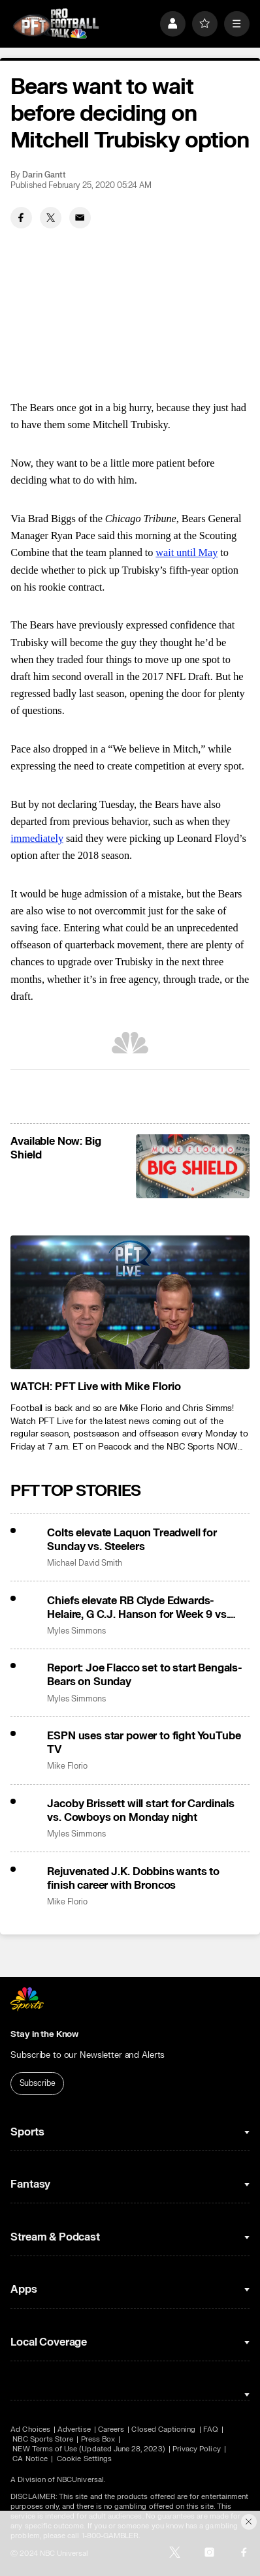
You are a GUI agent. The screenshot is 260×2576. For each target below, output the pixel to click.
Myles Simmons (76, 1631)
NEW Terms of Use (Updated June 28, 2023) (88, 2449)
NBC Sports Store (42, 2439)
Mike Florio (67, 1766)
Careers (111, 2429)
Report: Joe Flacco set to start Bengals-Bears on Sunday (144, 1674)
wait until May (186, 552)
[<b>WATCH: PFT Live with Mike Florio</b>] (129, 1302)
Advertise (74, 2429)
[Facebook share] (21, 217)
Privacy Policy (196, 2449)
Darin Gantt (43, 175)
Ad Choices (30, 2429)
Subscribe (38, 2083)
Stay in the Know (44, 2034)
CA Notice (30, 2459)
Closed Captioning (163, 2429)
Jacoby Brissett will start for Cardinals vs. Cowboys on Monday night (140, 1810)
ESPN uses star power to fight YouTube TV (143, 1742)
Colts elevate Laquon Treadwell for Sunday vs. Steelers (131, 1539)
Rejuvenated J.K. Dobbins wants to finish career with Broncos (133, 1878)
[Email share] (80, 217)
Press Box (98, 2439)
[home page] (55, 23)
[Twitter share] (50, 217)
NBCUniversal (80, 2480)
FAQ (210, 2429)
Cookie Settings (84, 2459)
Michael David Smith (84, 1563)
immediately (36, 838)
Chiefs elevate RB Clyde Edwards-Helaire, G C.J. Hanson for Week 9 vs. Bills (138, 1607)
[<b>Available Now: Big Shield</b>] (192, 1166)
